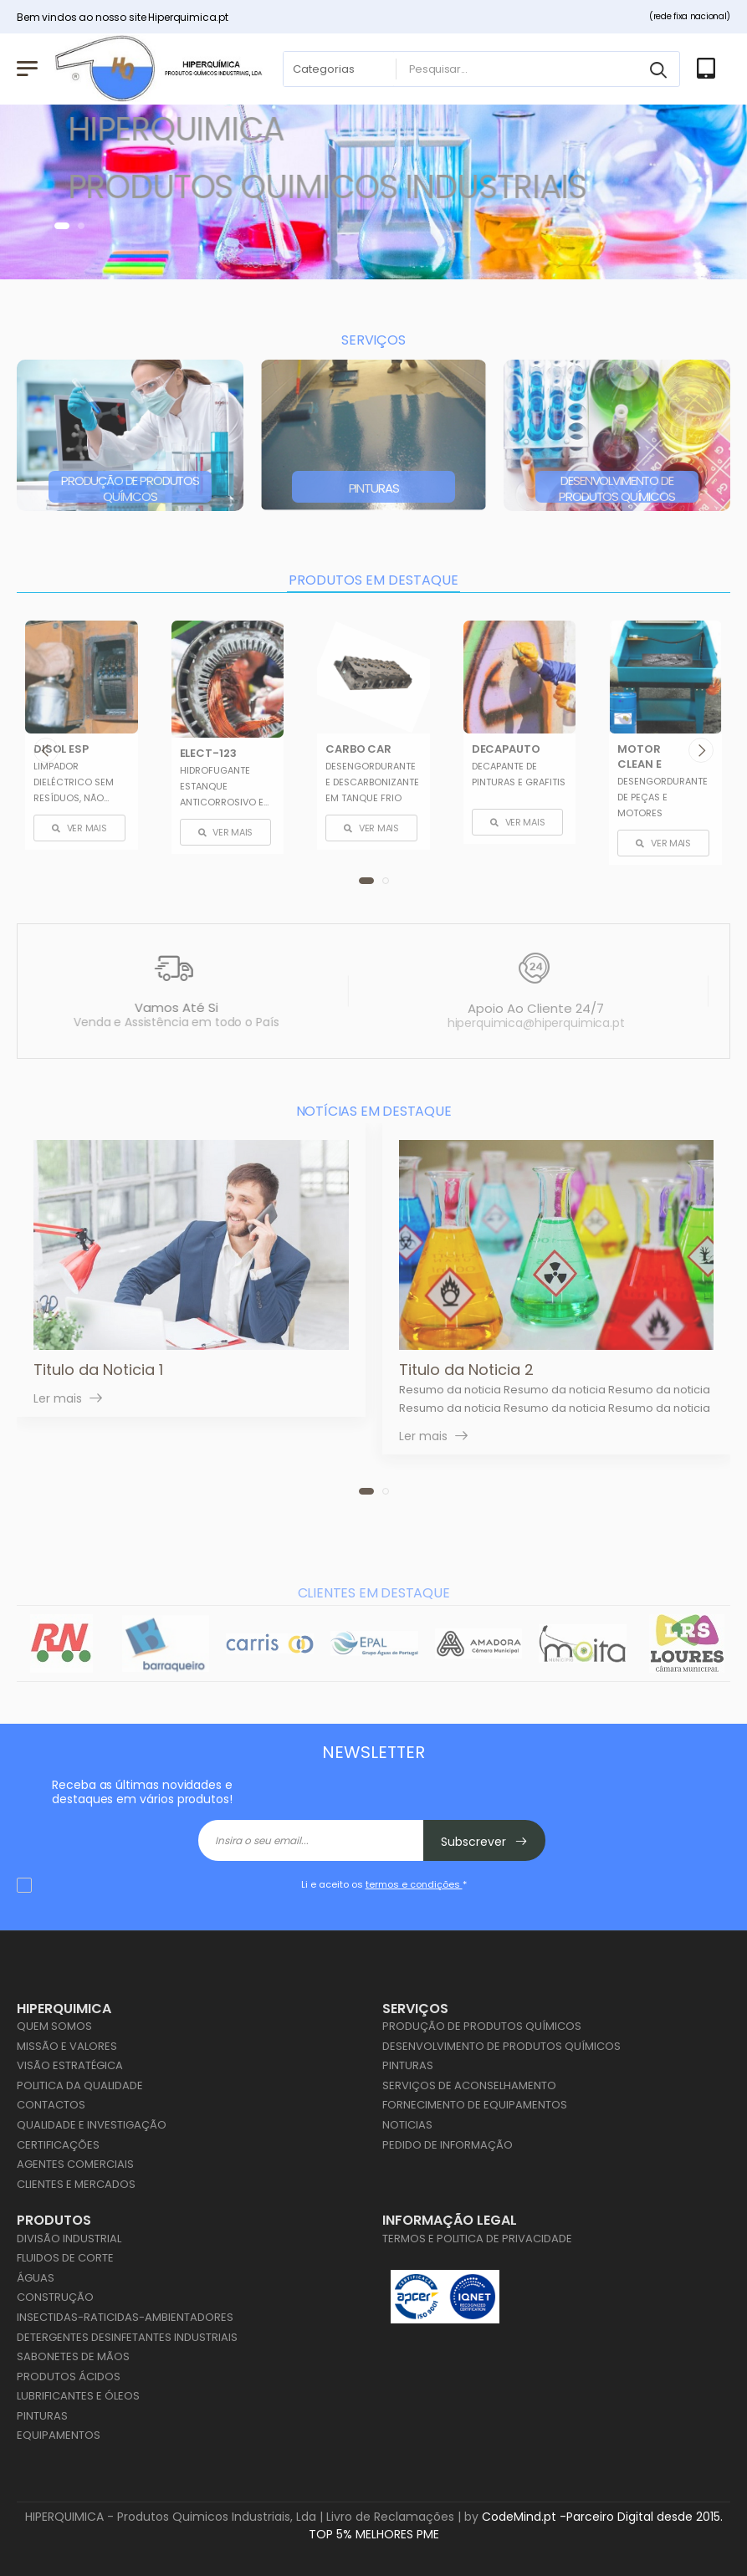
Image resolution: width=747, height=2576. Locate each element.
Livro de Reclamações (390, 2516)
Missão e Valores (67, 2046)
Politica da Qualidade (80, 2085)
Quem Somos (54, 2026)
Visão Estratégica (70, 2065)
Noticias (407, 2125)
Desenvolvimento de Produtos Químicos (616, 488)
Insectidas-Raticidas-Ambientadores (125, 2317)
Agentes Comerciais (75, 2164)
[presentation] (46, 749)
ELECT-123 (208, 753)
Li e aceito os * (384, 1884)
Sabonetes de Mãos (73, 2356)
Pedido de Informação (447, 2145)
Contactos (51, 2105)
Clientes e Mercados (76, 2184)
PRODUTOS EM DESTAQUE (373, 580)
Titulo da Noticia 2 (466, 1369)
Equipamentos (58, 2435)
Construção (55, 2297)
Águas (35, 2278)
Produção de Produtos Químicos (130, 488)
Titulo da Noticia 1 (98, 1369)
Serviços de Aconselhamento (469, 2085)
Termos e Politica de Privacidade (477, 2238)
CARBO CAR (358, 748)
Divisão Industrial (69, 2238)
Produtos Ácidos (68, 2376)
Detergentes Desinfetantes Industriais (127, 2337)
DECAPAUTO (506, 748)
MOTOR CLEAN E (639, 755)
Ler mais (57, 1399)
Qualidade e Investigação (91, 2125)
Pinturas (374, 488)
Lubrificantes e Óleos (78, 2396)
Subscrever (484, 1841)
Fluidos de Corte (65, 2258)
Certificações (58, 2145)
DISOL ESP (61, 748)
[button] (62, 225)
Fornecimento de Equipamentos (474, 2105)
